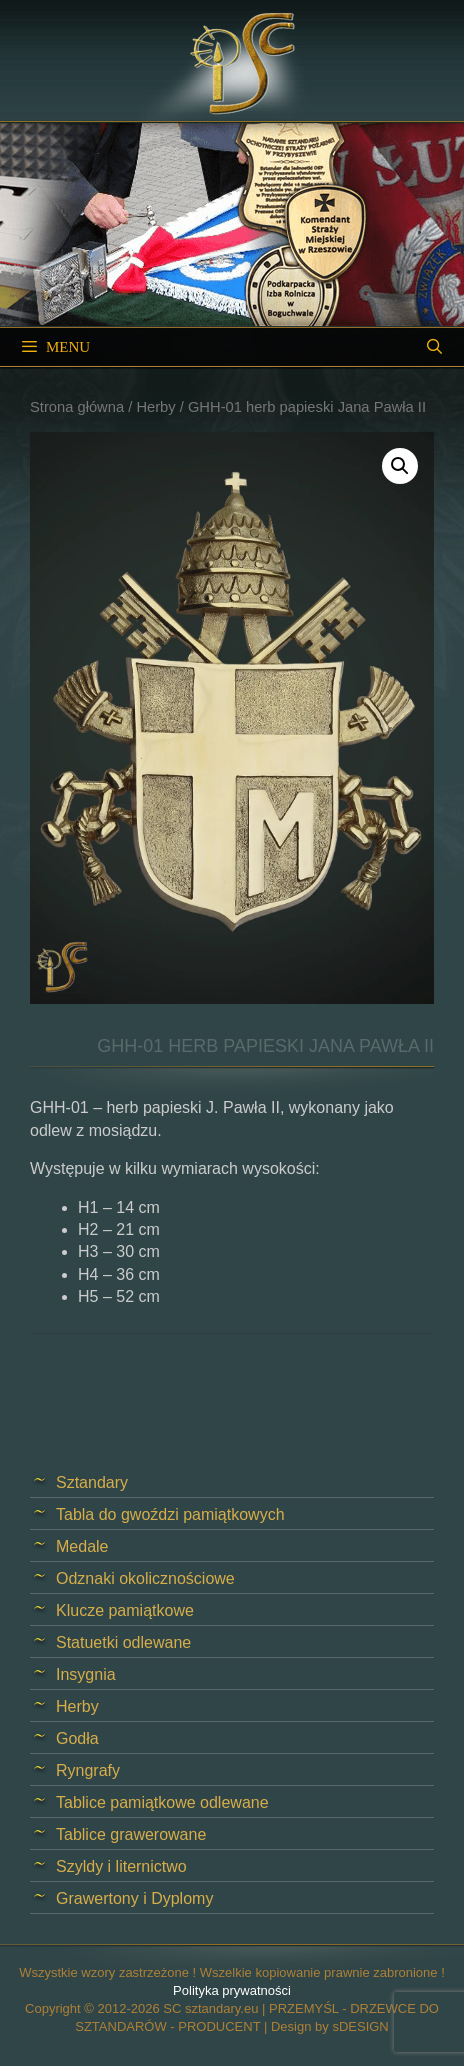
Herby (155, 407)
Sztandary (92, 1482)
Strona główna (77, 407)
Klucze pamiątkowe (125, 1610)
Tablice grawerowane (131, 1834)
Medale (82, 1546)
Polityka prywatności (232, 1990)
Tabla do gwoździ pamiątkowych (170, 1514)
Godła (77, 1738)
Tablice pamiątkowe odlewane (162, 1802)
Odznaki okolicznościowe (145, 1578)
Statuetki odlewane (123, 1642)
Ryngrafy (88, 1770)
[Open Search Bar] (434, 347)
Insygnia (86, 1674)
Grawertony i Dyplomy (134, 1898)
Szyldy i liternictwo (121, 1866)
